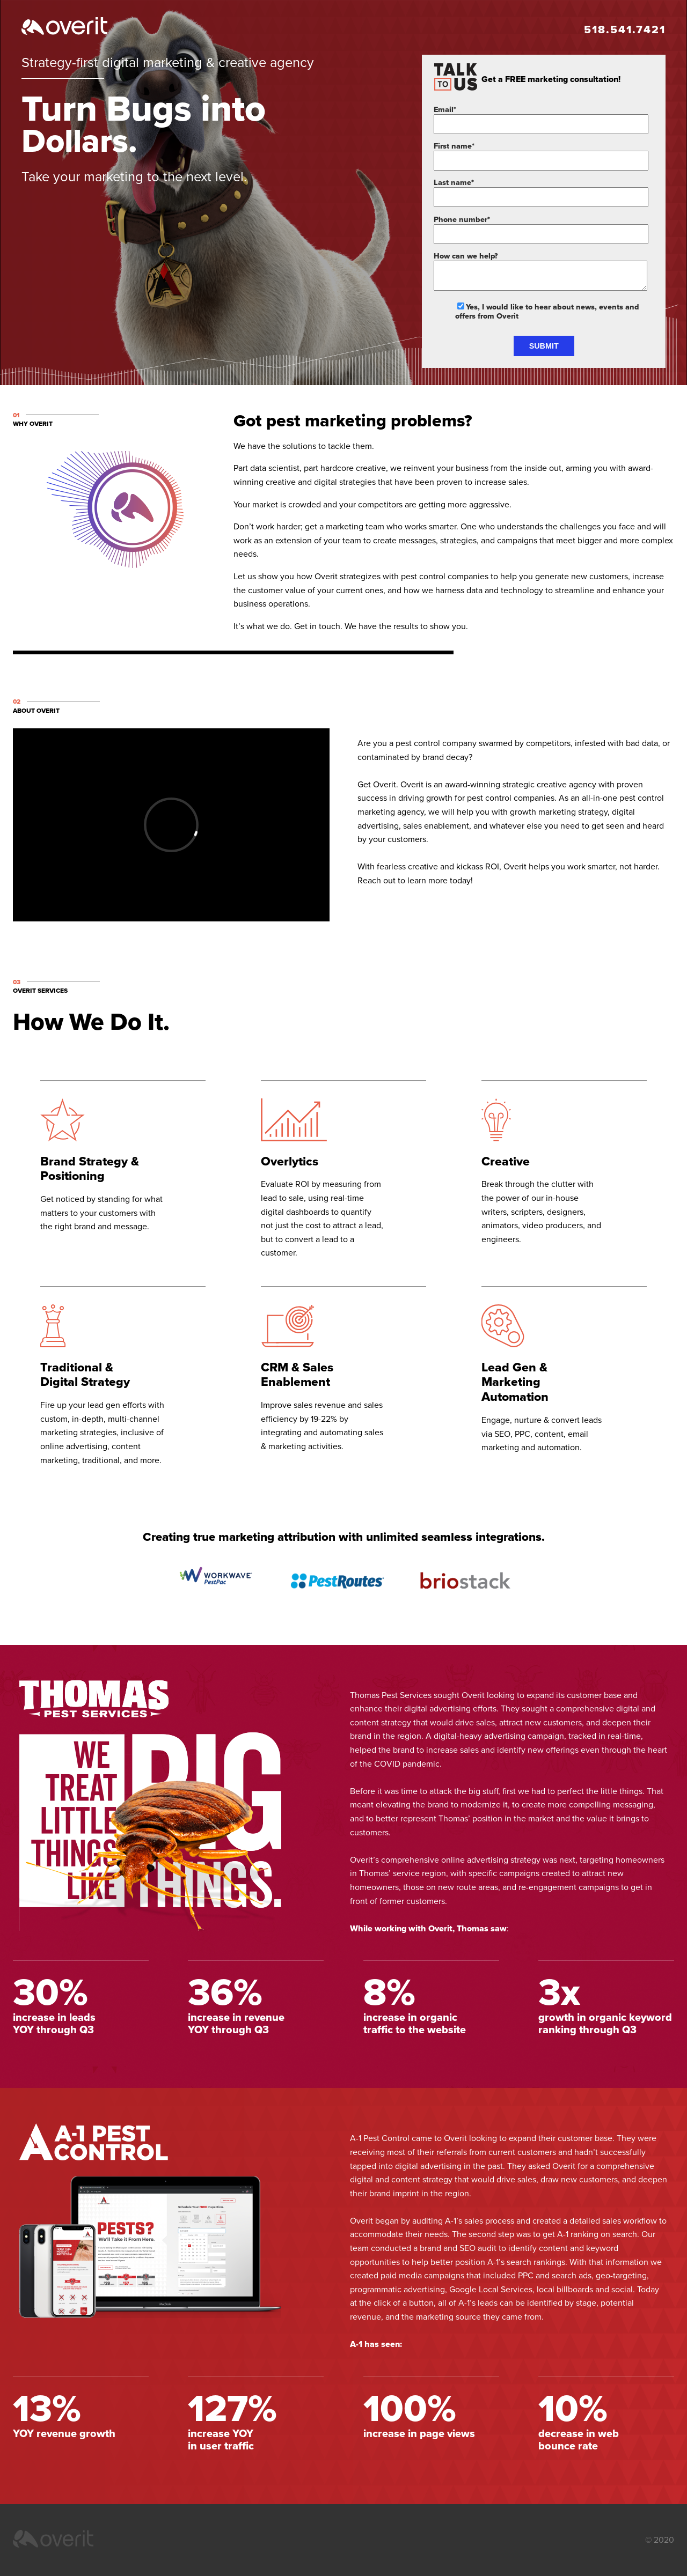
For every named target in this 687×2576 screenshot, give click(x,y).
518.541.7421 (625, 29)
